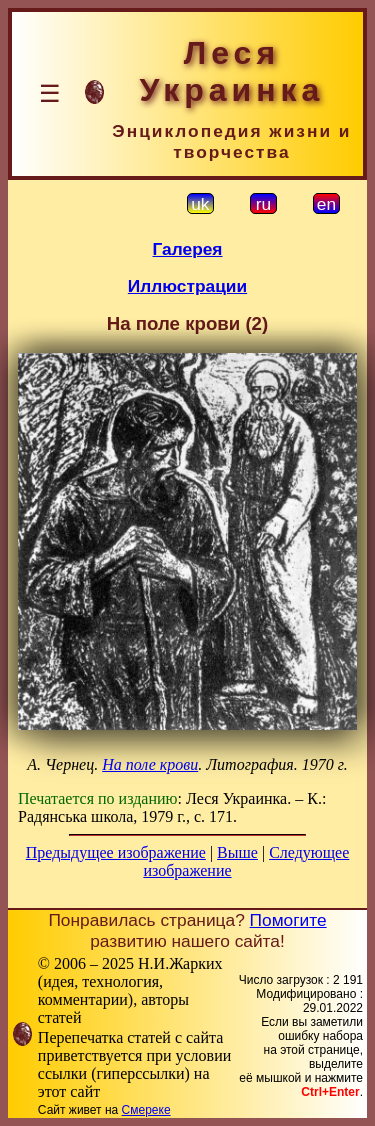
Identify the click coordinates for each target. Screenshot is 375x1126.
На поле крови (150, 764)
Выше (237, 852)
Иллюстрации (187, 286)
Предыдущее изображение (116, 852)
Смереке (146, 1110)
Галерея (188, 249)
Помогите (288, 920)
